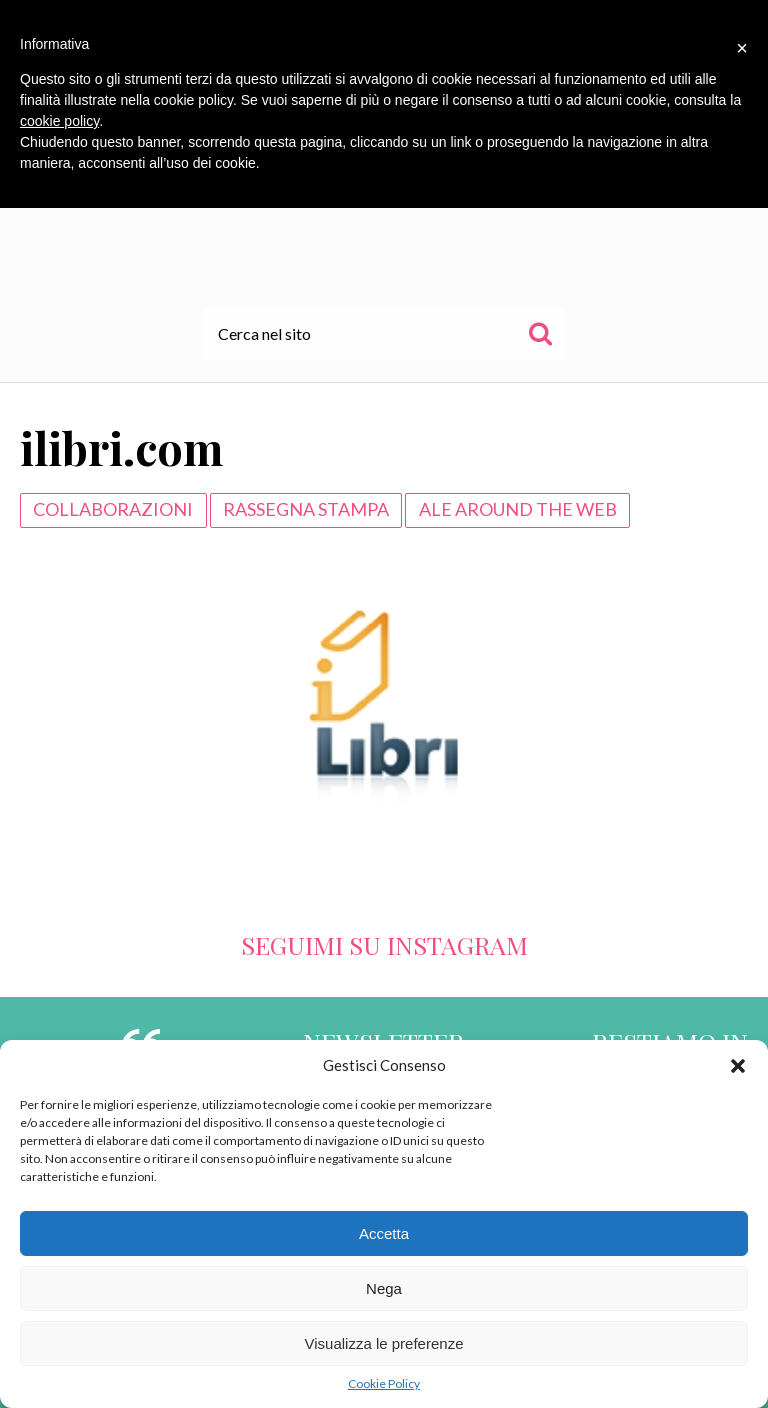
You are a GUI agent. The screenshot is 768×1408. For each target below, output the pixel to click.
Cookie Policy (384, 1383)
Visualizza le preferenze (384, 1343)
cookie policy (59, 121)
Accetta (384, 1233)
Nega (384, 1288)
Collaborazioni (113, 509)
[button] (738, 1066)
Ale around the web (518, 509)
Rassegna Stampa (306, 509)
